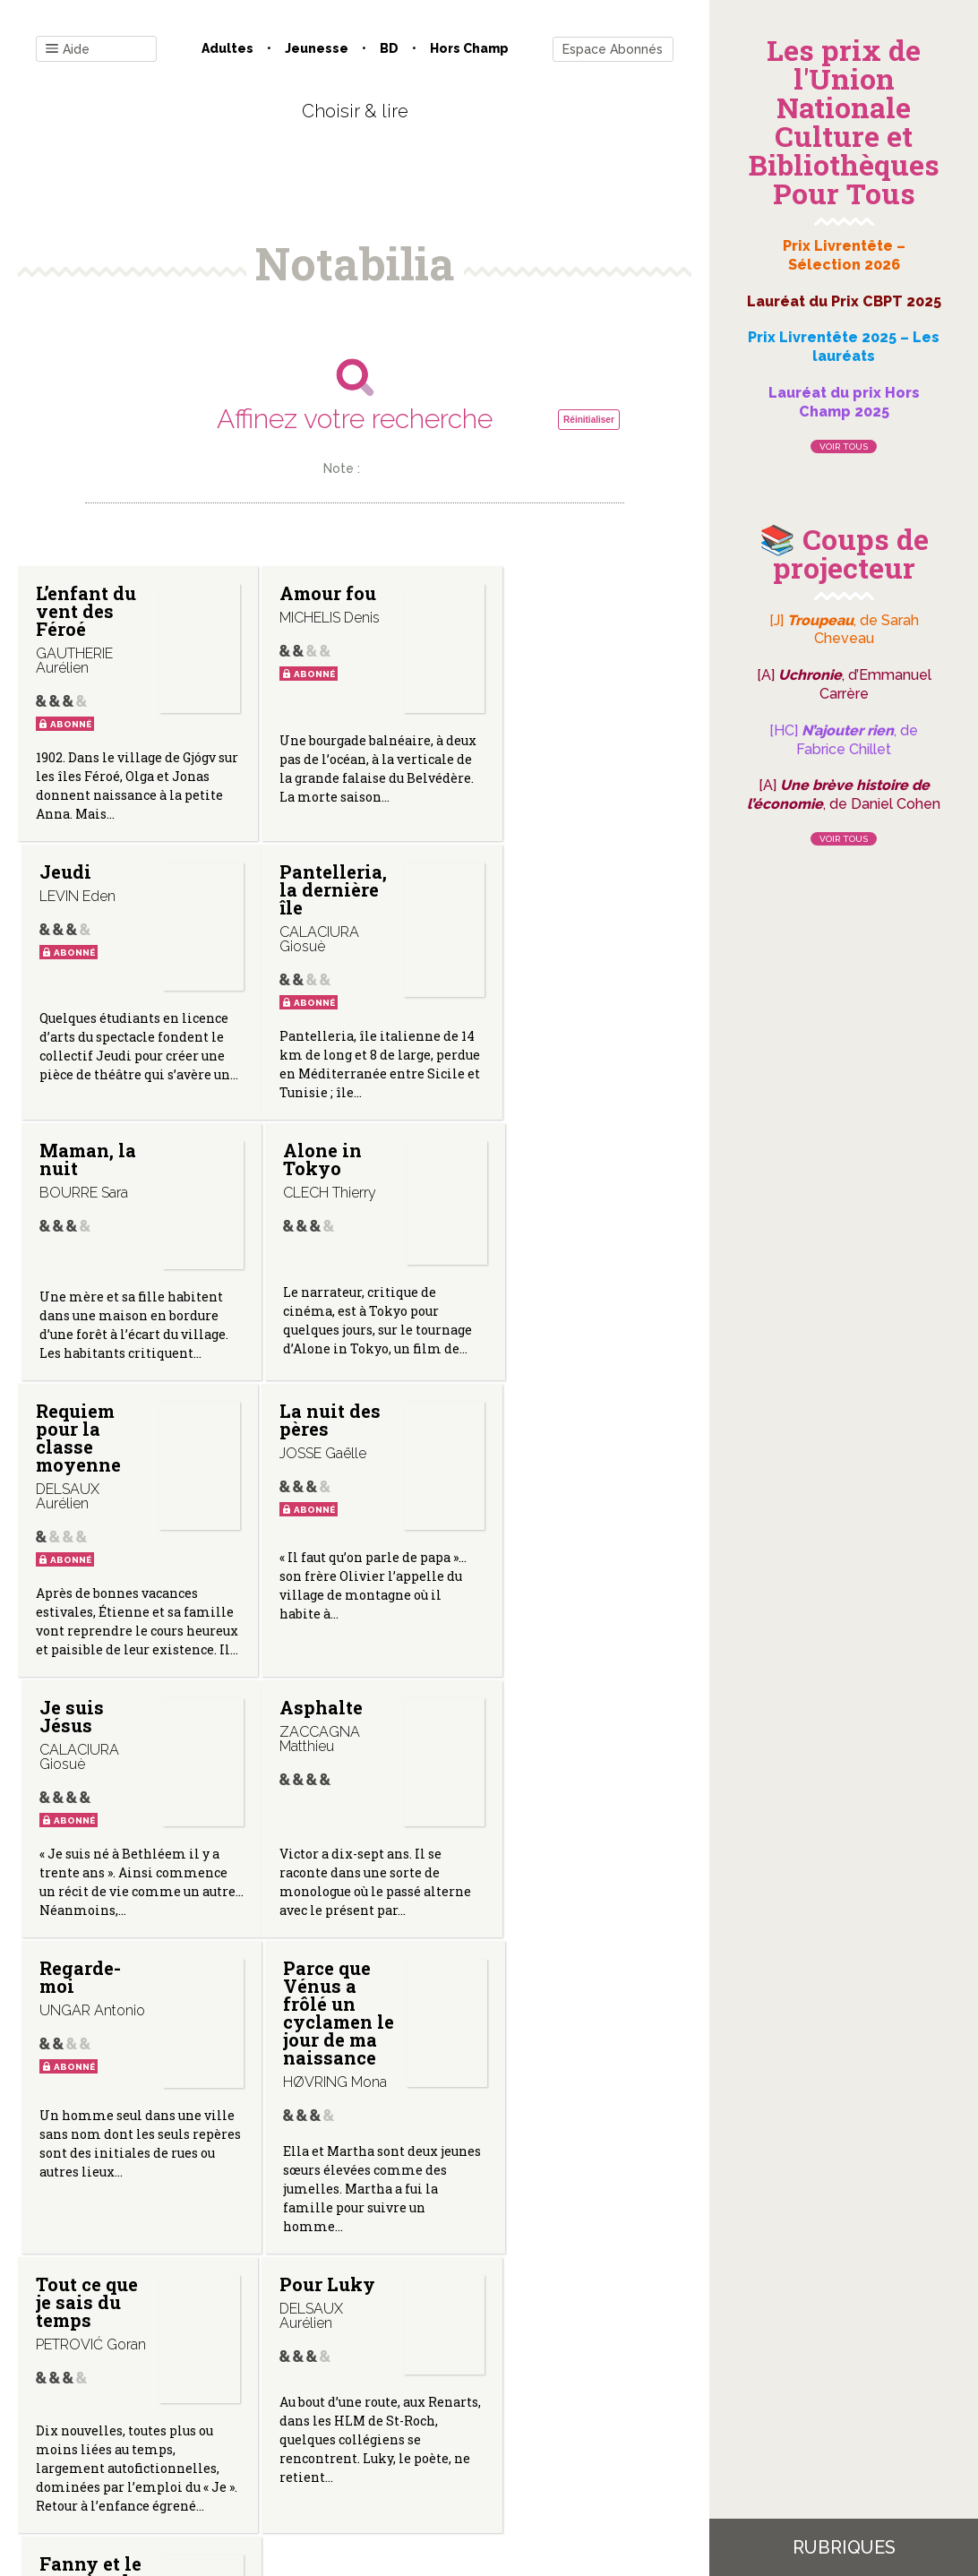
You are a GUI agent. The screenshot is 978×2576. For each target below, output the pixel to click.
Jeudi (511, 593)
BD (389, 48)
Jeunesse (316, 48)
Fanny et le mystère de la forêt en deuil (532, 1961)
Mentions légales (395, 2394)
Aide (68, 49)
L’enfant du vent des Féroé (79, 610)
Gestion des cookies (527, 2394)
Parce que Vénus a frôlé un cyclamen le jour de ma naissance (532, 1640)
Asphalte (77, 1586)
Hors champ (469, 48)
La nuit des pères (303, 1280)
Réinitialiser (588, 420)
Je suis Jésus (517, 1280)
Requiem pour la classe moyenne (78, 1297)
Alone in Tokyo (524, 881)
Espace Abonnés (612, 49)
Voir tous (843, 446)
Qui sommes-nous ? (261, 2394)
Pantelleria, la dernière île (101, 1033)
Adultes (227, 48)
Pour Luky (308, 1934)
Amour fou (291, 602)
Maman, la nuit (298, 881)
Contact (152, 2394)
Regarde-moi (301, 1595)
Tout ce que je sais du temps (83, 1952)
